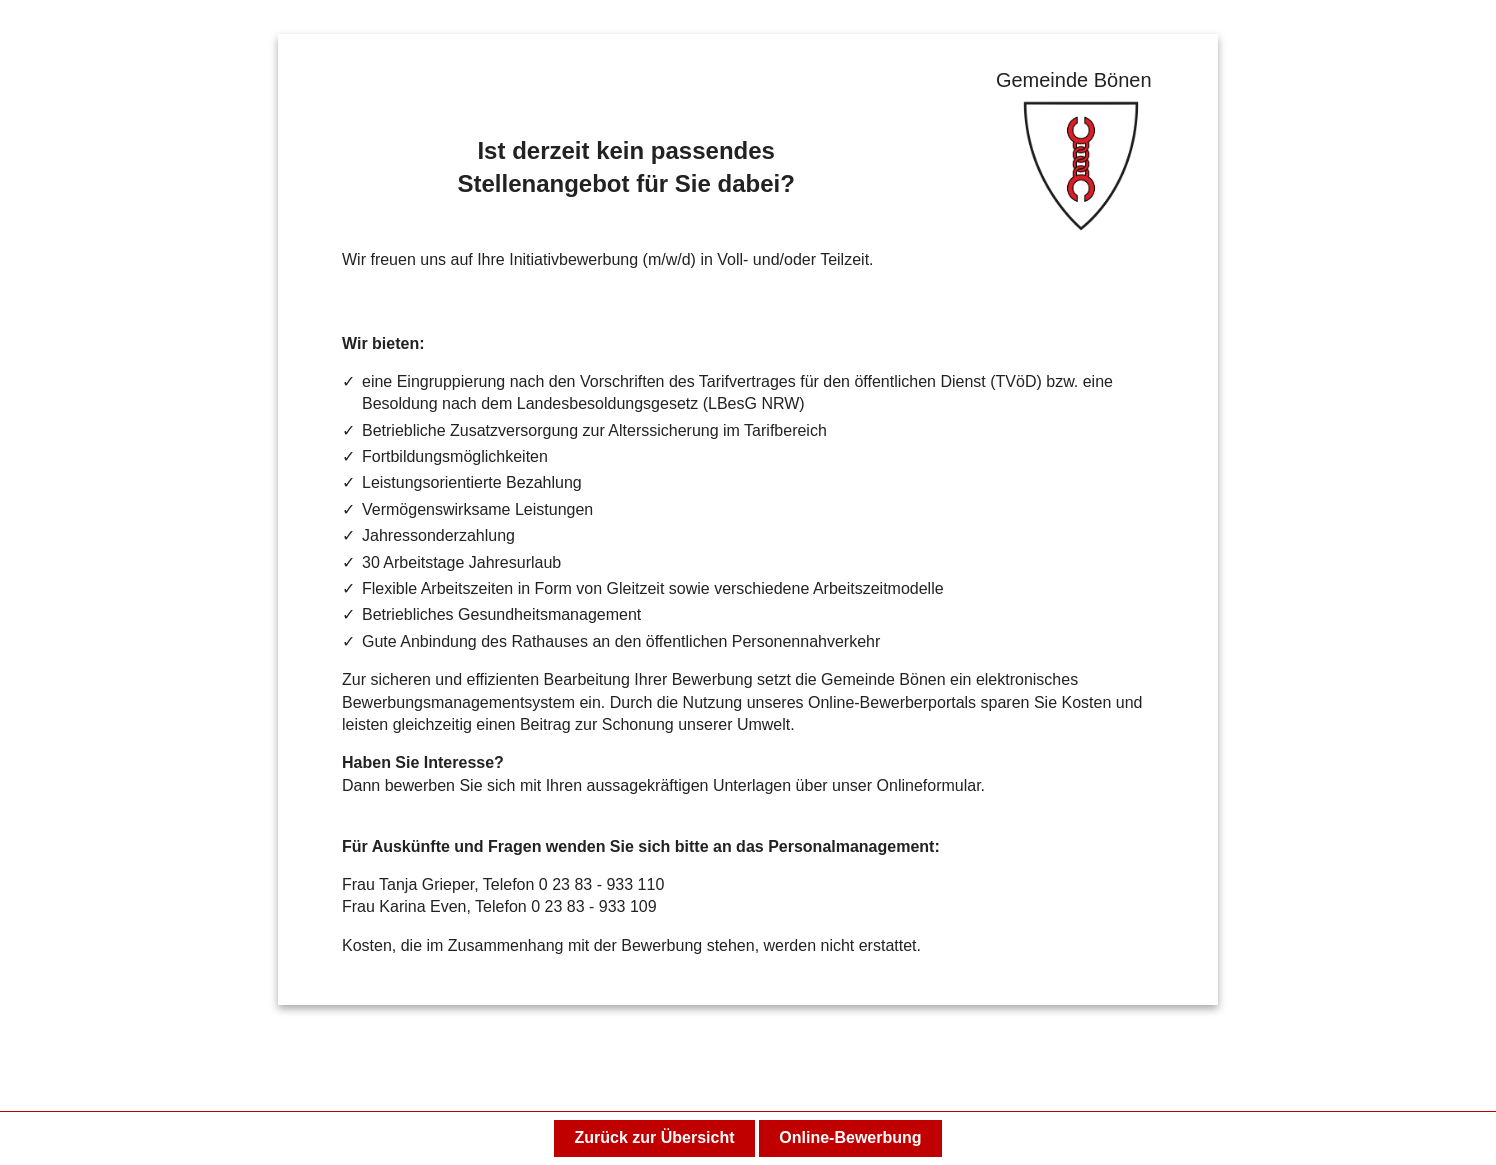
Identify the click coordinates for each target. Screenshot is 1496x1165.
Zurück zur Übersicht (654, 1137)
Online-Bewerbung (850, 1137)
